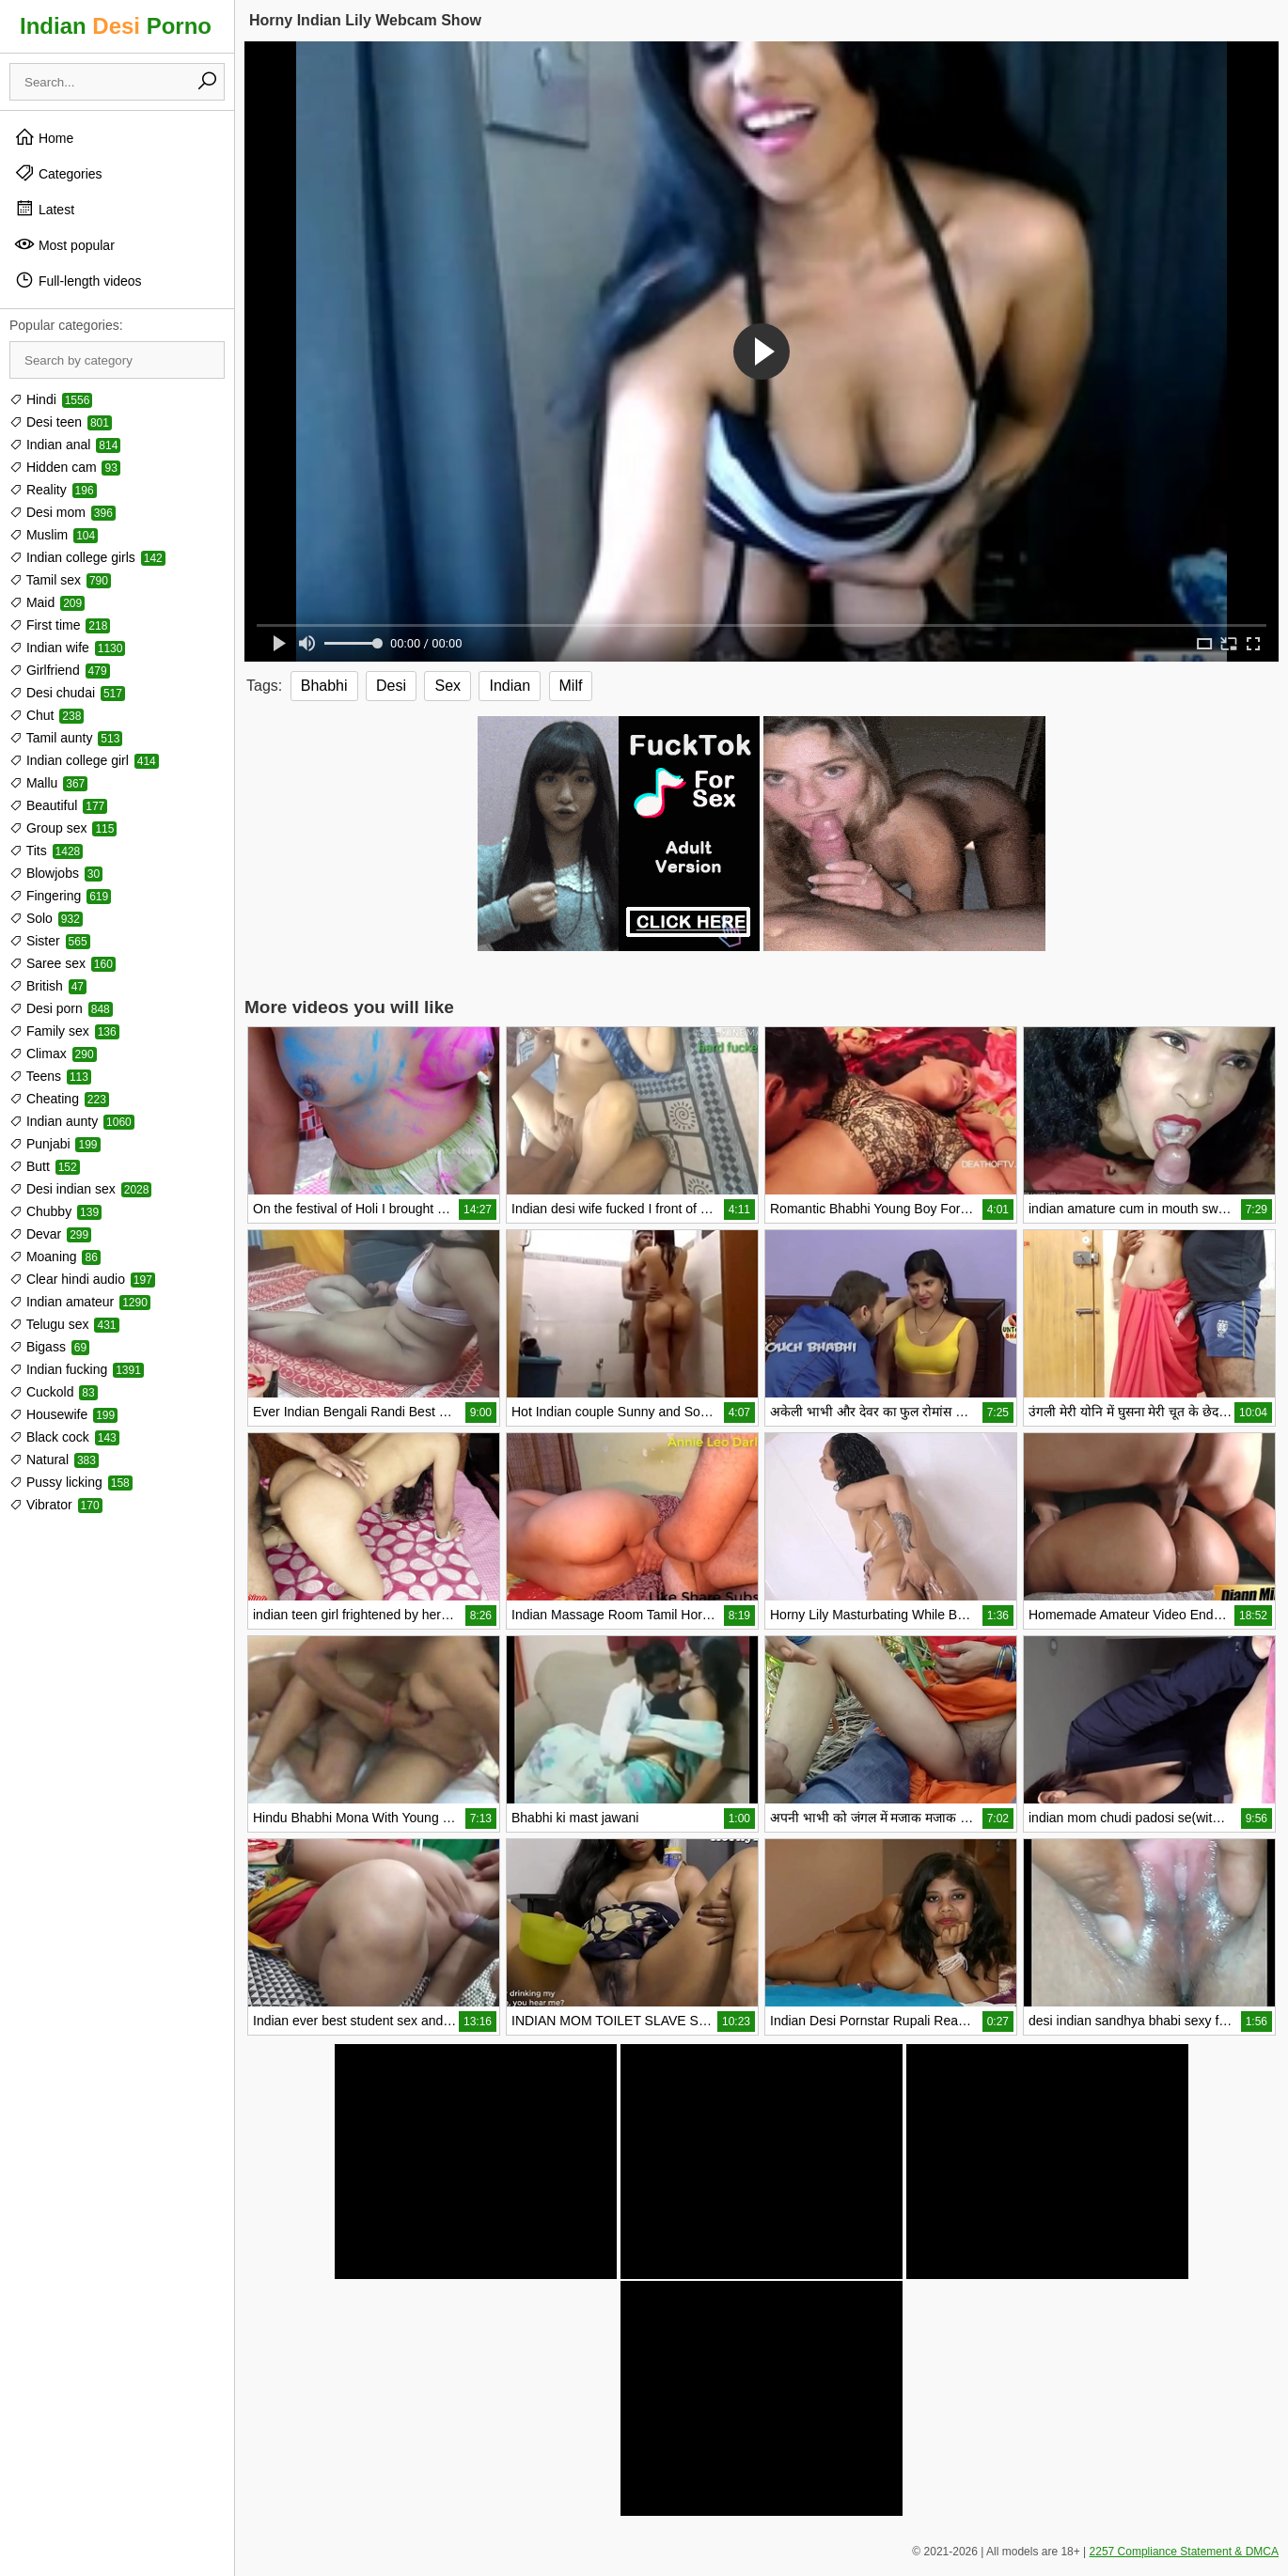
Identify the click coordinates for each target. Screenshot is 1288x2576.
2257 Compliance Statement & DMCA (1184, 2551)
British (47, 985)
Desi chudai (67, 692)
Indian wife (67, 647)
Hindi (50, 399)
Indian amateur (79, 1301)
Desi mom (62, 512)
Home (43, 137)
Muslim (53, 534)
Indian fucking (76, 1369)
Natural (54, 1459)
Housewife (63, 1414)
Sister (49, 940)
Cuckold (53, 1391)
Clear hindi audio (82, 1279)
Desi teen (60, 421)
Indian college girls (87, 557)
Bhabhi (324, 686)
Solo (46, 918)
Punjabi (55, 1143)
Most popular (64, 244)
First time (59, 624)
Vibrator (55, 1504)
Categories (58, 173)
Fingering (60, 895)
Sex (447, 686)
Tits (46, 850)
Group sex (63, 827)
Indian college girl (84, 760)
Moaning (55, 1256)
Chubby (55, 1211)
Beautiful (58, 805)
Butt (44, 1166)
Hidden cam (64, 467)
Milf (571, 686)
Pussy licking (71, 1482)
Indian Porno (116, 26)
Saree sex (62, 963)
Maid (47, 602)
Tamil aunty (65, 737)
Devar (50, 1233)
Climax (53, 1053)
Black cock (64, 1436)
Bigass (49, 1346)
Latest (44, 208)
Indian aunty (71, 1121)
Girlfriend (59, 670)
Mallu (48, 782)
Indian (509, 686)
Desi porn (61, 1008)
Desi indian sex (80, 1188)
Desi (391, 686)
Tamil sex (60, 579)
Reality (53, 489)
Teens (50, 1076)
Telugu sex (64, 1324)
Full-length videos (78, 280)
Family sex (64, 1030)
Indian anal (64, 444)
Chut (46, 715)
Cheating (59, 1098)
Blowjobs (55, 873)
